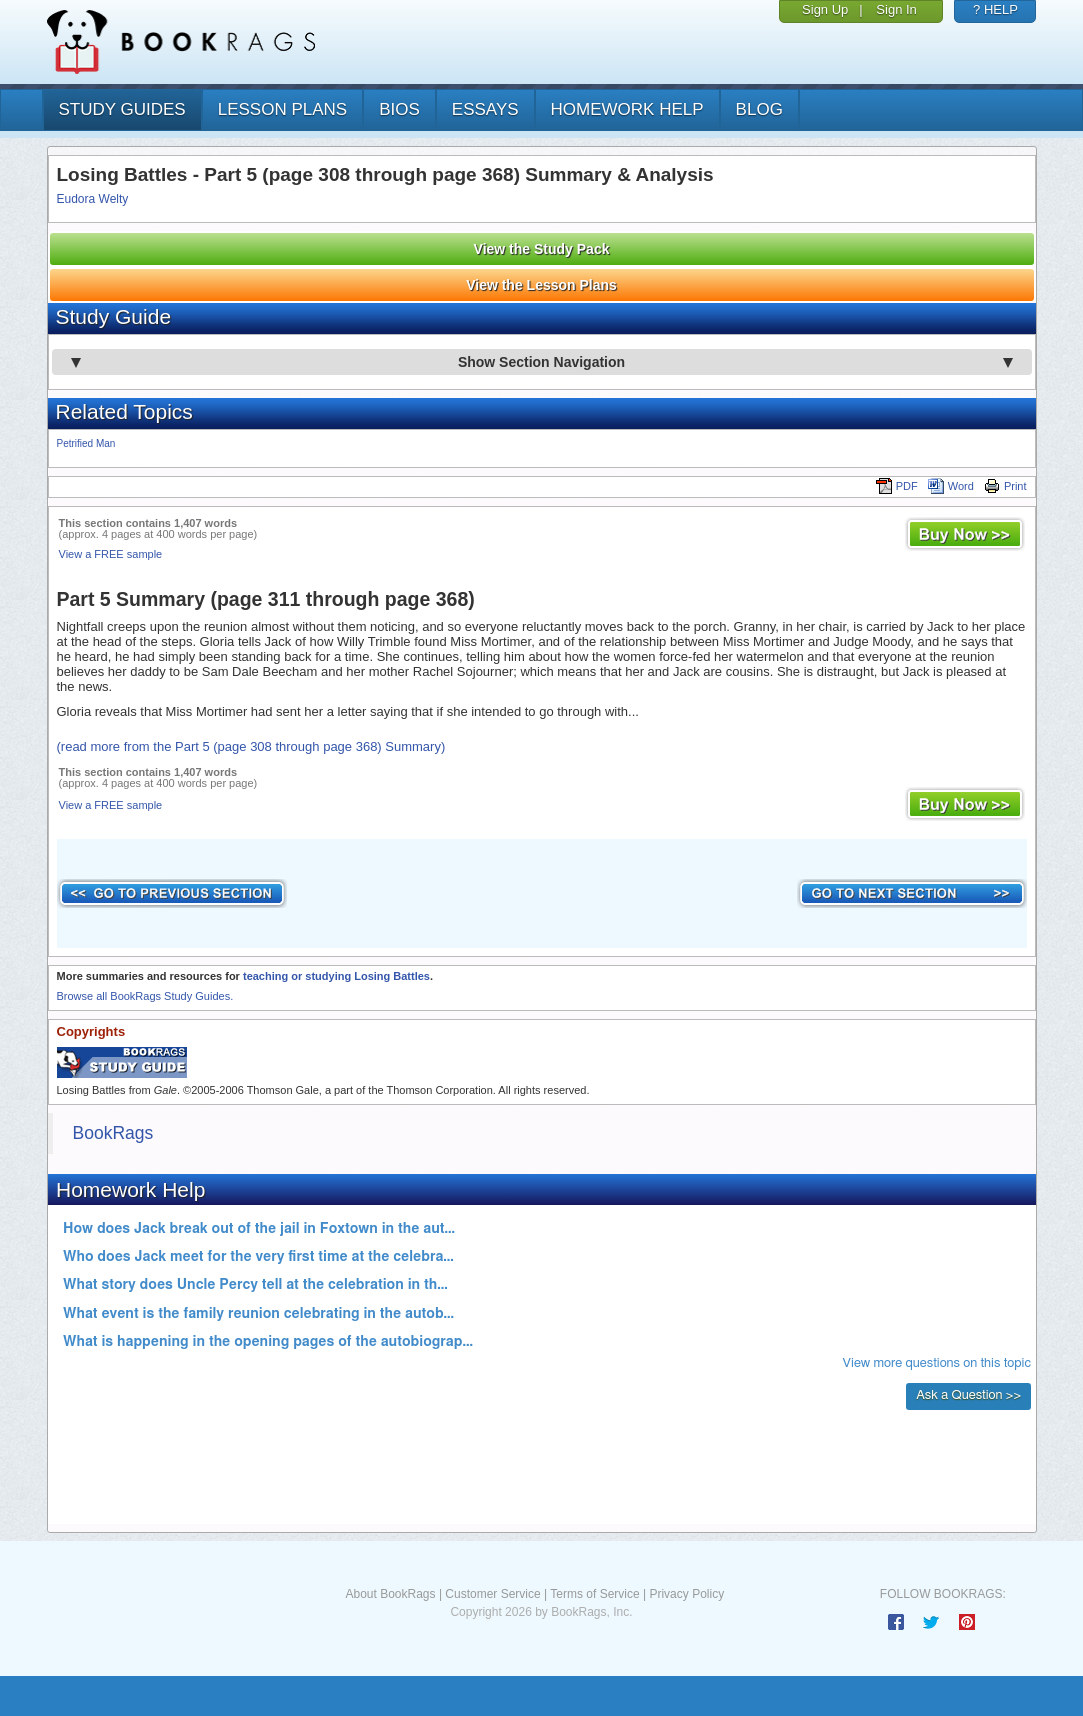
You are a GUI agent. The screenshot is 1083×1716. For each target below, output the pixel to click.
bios (399, 109)
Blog (759, 109)
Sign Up (825, 9)
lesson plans (282, 109)
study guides (122, 109)
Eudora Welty (93, 199)
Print (1005, 486)
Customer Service (492, 1594)
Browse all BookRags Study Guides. (145, 996)
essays (485, 109)
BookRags (113, 1133)
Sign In (896, 9)
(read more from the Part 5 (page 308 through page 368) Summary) (251, 746)
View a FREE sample (111, 554)
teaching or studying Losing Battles (336, 976)
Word (951, 486)
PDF (897, 486)
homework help (627, 109)
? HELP (995, 9)
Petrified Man (86, 443)
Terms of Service (594, 1594)
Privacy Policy (686, 1594)
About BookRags (390, 1594)
